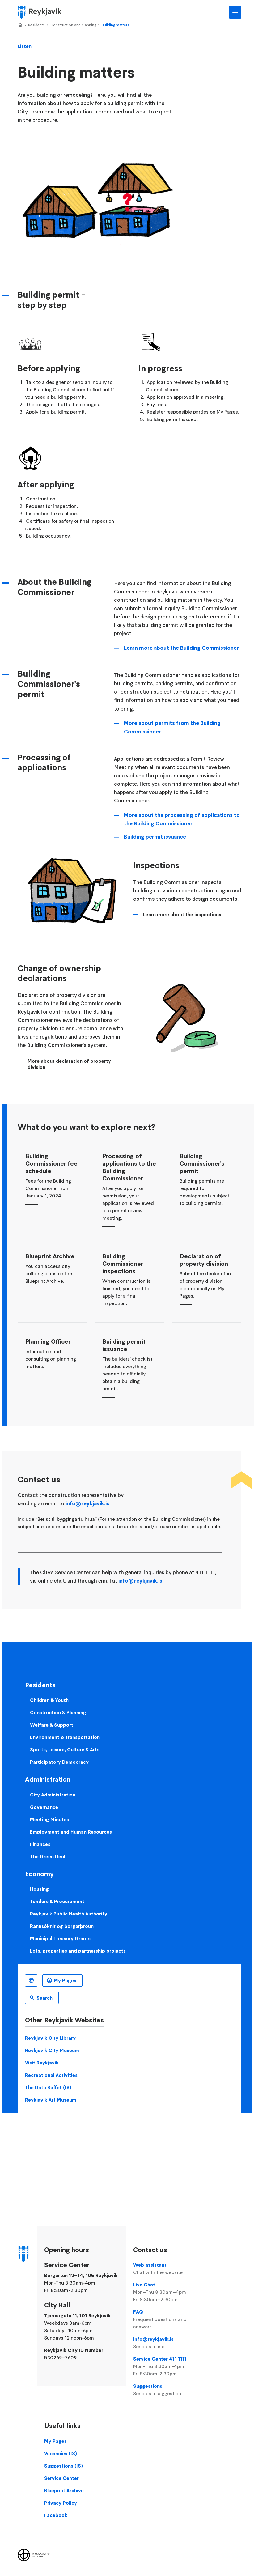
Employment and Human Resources (71, 1832)
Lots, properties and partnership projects (78, 1951)
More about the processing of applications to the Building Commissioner (182, 819)
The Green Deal (47, 1856)
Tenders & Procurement (57, 1901)
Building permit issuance (155, 836)
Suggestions (168, 2390)
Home (20, 25)
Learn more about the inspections (182, 914)
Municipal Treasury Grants (60, 1938)
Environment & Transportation (65, 1737)
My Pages (65, 1980)
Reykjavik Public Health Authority (68, 1914)
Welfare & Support (51, 1725)
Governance (44, 1807)
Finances (40, 1844)
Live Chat (168, 2292)
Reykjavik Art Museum (50, 2100)
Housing (39, 1889)
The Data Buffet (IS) (48, 2087)
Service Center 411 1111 (168, 2366)
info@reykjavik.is (87, 1503)
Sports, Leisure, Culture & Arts (64, 1749)
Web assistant (168, 2269)
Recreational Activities (51, 2075)
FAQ (168, 2319)
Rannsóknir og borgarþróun (62, 1926)
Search (44, 1998)
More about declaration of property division (69, 1064)
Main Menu (235, 12)
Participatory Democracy (59, 1762)
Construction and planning (73, 25)
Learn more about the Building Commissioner (181, 647)
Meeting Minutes (49, 1819)
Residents (36, 25)
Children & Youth (49, 1700)
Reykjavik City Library (50, 2038)
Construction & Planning (58, 1712)
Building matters (115, 25)
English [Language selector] (31, 1980)
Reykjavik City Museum (52, 2050)
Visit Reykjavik (42, 2063)
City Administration (52, 1795)
